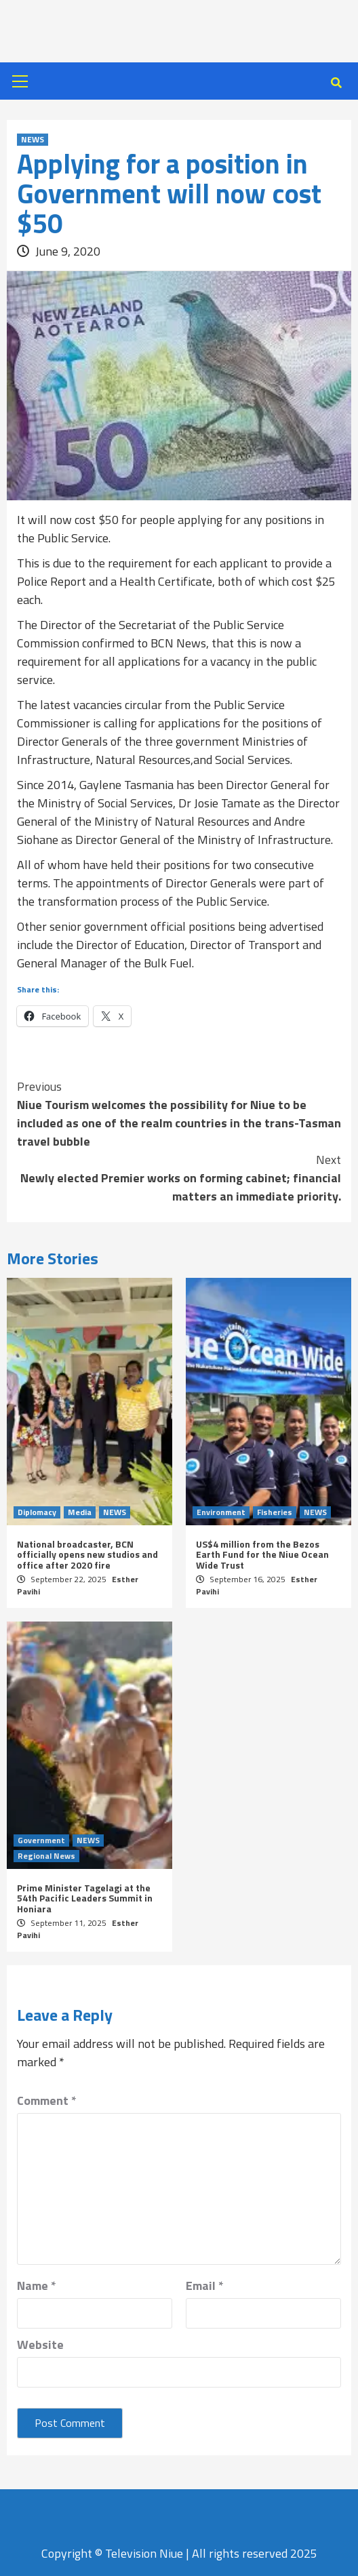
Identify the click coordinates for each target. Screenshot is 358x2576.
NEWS (32, 140)
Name (36, 2285)
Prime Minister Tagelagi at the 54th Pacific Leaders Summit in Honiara (85, 1898)
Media (80, 1512)
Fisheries (274, 1512)
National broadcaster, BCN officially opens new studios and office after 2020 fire (87, 1554)
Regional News (46, 1856)
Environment (221, 1512)
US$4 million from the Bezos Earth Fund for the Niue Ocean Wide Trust (262, 1554)
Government (41, 1840)
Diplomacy (37, 1512)
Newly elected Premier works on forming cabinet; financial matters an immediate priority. (179, 1177)
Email (205, 2285)
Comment (47, 2100)
